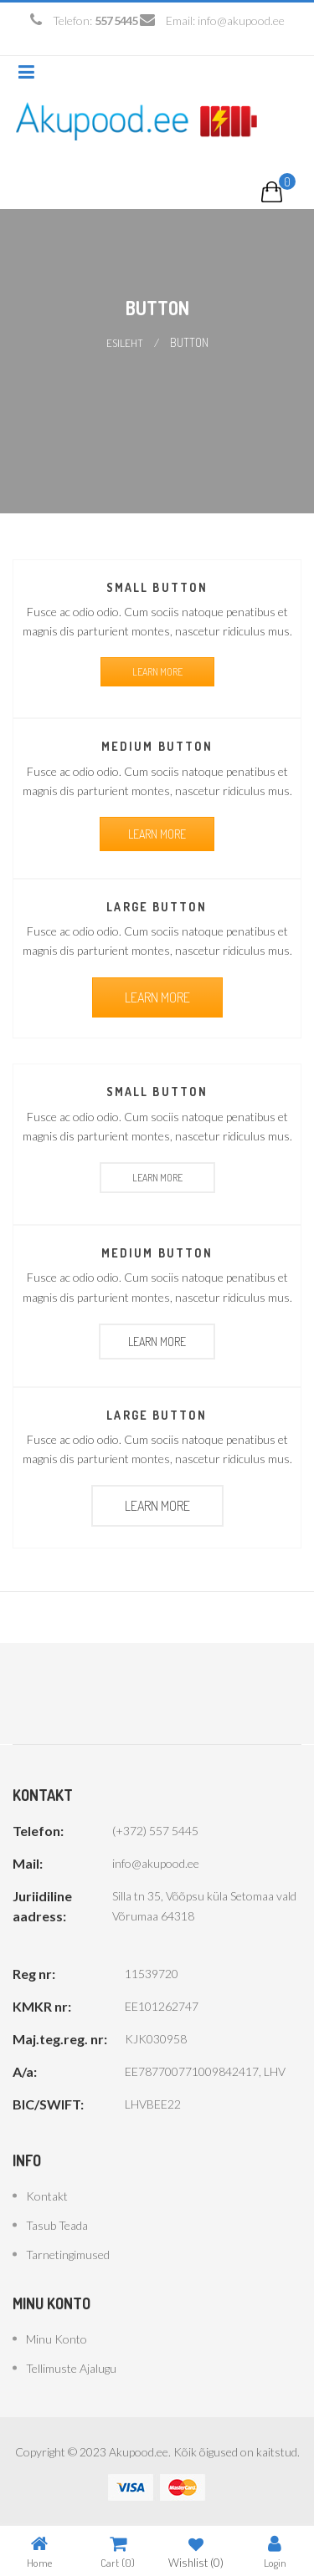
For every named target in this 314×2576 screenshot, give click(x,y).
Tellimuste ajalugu (71, 2368)
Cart (117, 2551)
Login (275, 2551)
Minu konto (56, 2339)
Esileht (124, 342)
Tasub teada (57, 2225)
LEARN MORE (157, 672)
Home (39, 2551)
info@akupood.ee (241, 20)
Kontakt (47, 2196)
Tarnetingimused (68, 2254)
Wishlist (196, 2551)
